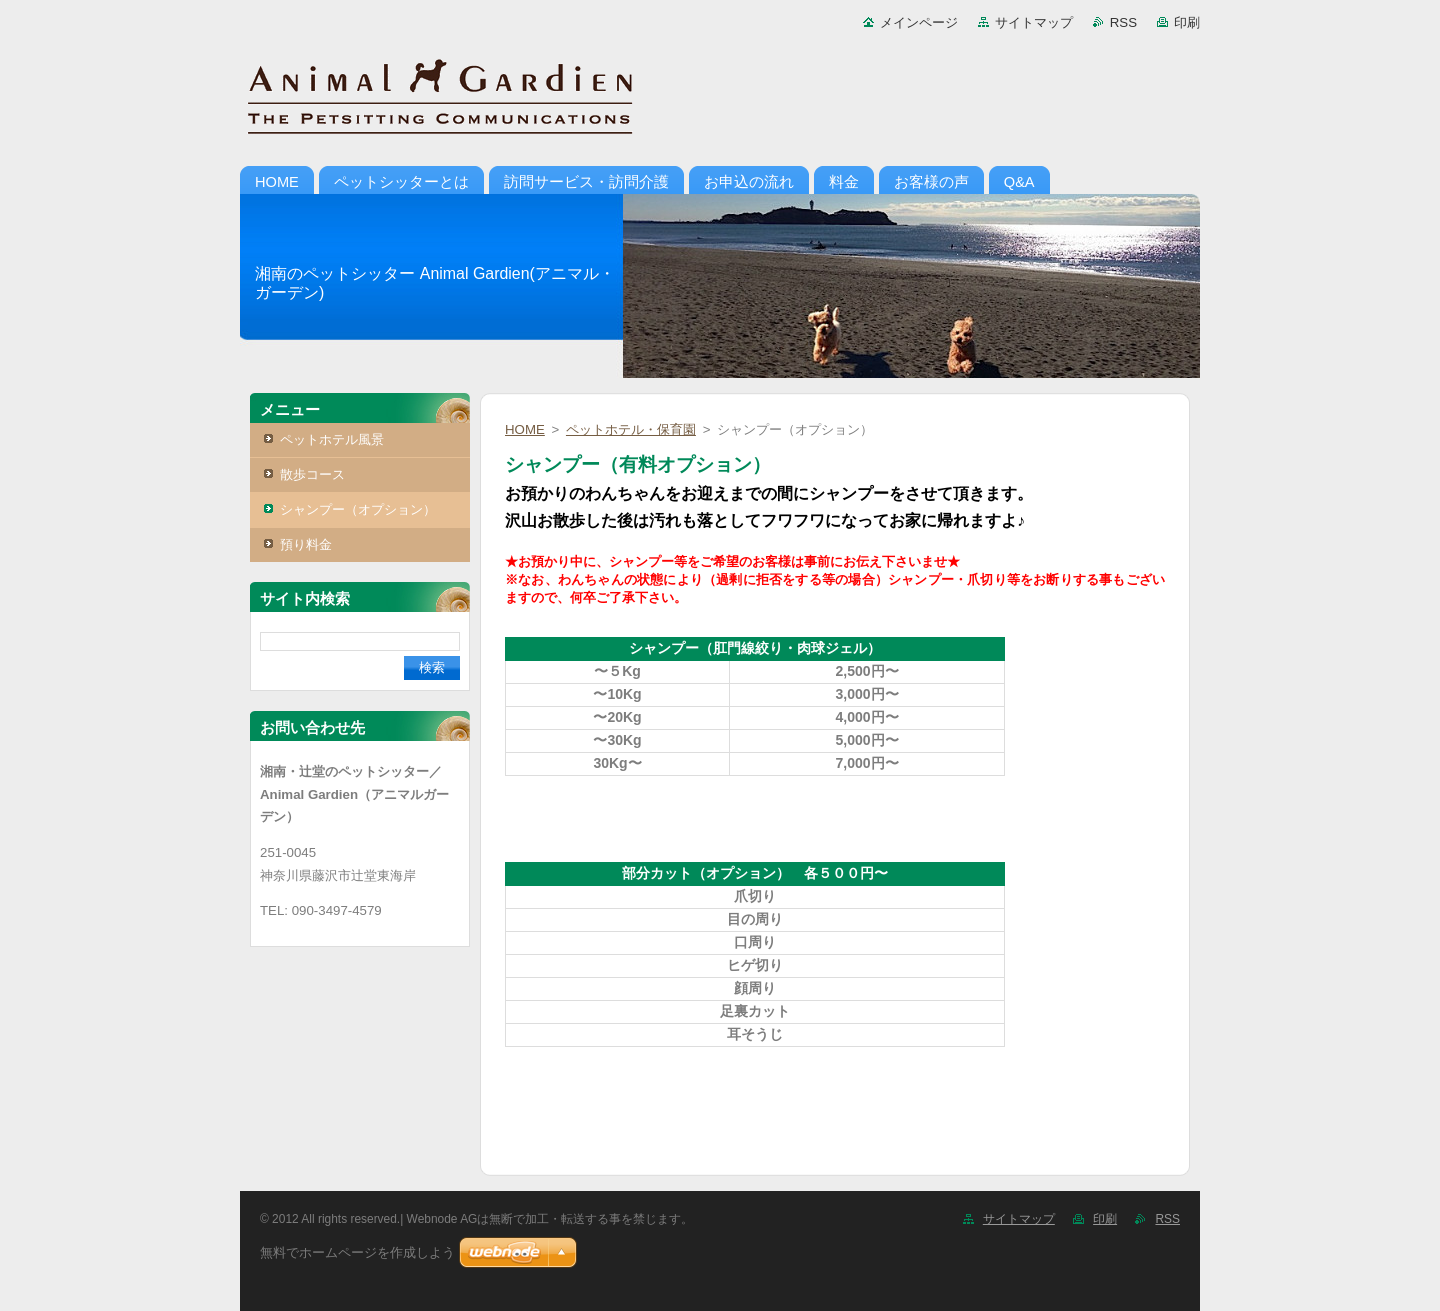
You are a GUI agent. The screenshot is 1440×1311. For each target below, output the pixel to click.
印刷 (1187, 22)
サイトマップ (1034, 22)
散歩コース (312, 474)
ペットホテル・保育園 (631, 429)
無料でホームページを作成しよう (357, 1252)
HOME (525, 429)
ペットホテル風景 (332, 439)
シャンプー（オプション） (358, 509)
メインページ (919, 22)
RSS (1123, 22)
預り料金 (306, 544)
